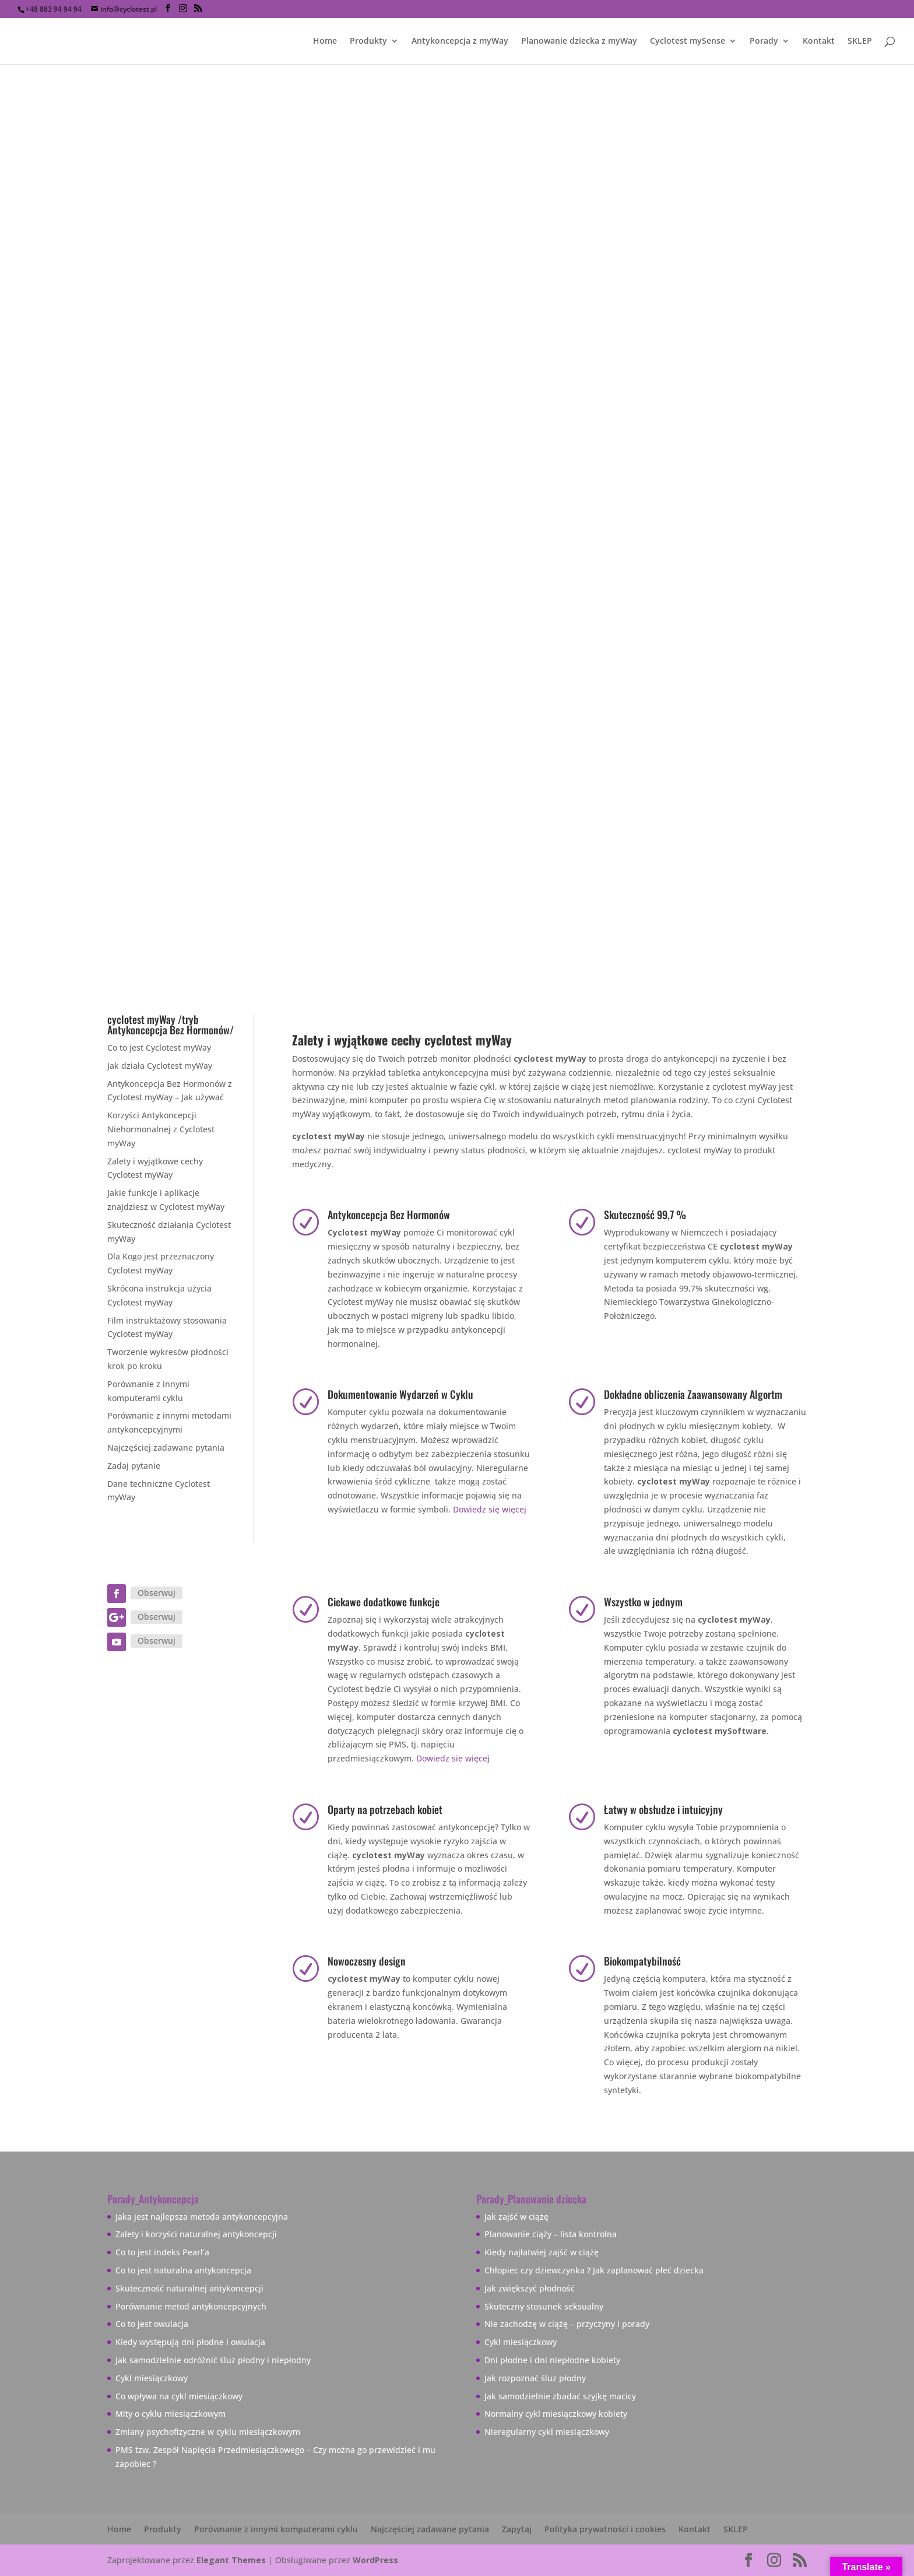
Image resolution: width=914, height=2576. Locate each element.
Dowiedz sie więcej (453, 1758)
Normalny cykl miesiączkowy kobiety (555, 2413)
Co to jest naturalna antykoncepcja (183, 2270)
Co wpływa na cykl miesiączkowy (178, 2396)
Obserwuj (156, 1592)
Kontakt (819, 41)
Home (325, 41)
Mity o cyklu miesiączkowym (170, 2413)
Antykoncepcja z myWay (460, 41)
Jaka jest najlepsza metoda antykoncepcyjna (201, 2216)
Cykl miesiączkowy (151, 2378)
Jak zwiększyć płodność (529, 2288)
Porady (764, 41)
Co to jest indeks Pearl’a (162, 2252)
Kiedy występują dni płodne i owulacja (190, 2341)
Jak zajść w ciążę (516, 2216)
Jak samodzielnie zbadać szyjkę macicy (560, 2396)
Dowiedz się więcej (489, 1509)
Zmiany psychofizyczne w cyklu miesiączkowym (207, 2431)
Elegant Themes (231, 2560)
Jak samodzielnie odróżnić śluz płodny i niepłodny (213, 2360)
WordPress (375, 2560)
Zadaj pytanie (133, 1465)
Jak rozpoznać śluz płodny (535, 2378)
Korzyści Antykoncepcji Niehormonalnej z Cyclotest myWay (161, 1129)
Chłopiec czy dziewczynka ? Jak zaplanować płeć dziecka (594, 2270)
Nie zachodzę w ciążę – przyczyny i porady (566, 2323)
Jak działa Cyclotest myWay (159, 1065)
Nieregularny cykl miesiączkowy (546, 2431)
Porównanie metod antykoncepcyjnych (190, 2306)
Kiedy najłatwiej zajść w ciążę (541, 2252)
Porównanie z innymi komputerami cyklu (276, 2529)
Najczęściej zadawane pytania (165, 1447)
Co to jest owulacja (151, 2323)
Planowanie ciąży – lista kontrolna (550, 2234)
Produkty (368, 41)
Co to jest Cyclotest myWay (159, 1047)
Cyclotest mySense (687, 41)
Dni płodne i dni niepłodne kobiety (552, 2360)
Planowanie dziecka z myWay (579, 41)
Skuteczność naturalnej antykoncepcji (189, 2288)
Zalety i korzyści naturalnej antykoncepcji (196, 2234)
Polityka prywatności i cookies (605, 2529)
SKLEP (860, 41)
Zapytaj (517, 2529)
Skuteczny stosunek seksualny (543, 2306)
